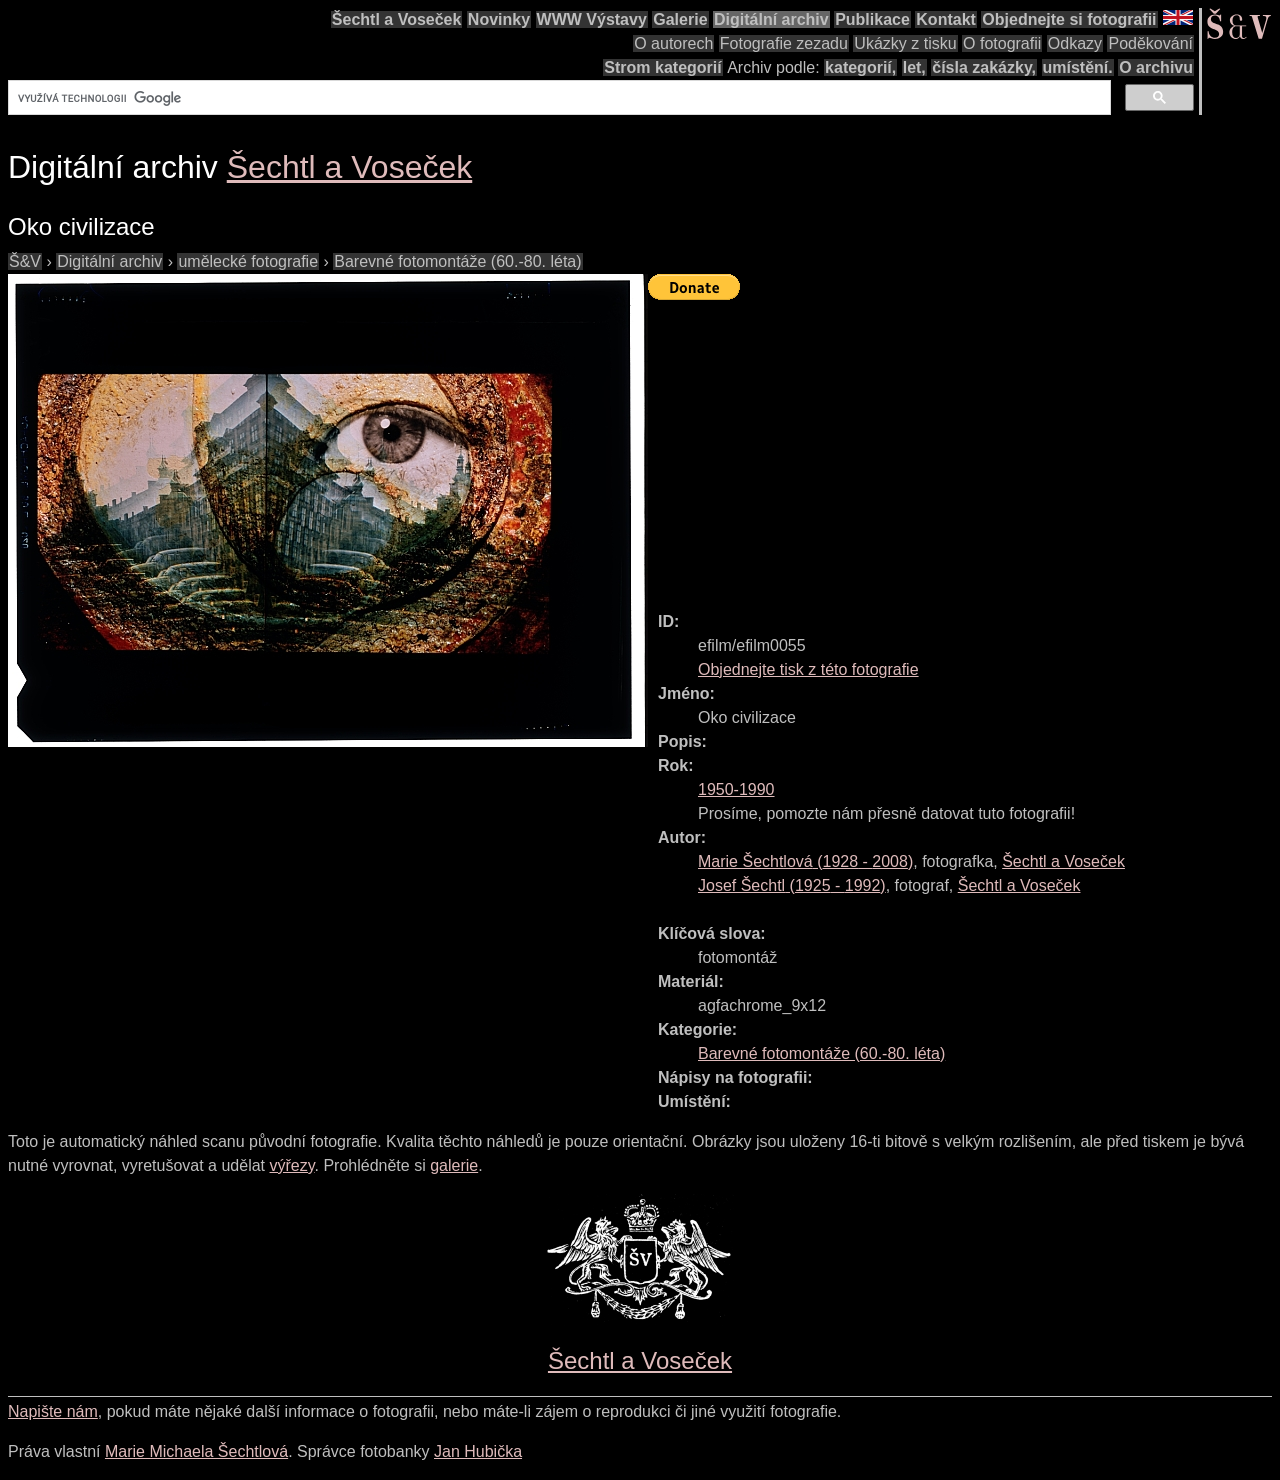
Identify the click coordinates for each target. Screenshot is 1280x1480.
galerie (454, 1165)
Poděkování (1150, 43)
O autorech (673, 43)
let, (914, 67)
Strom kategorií (662, 67)
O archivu (1156, 67)
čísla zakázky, (984, 67)
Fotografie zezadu (784, 43)
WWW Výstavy (592, 19)
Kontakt (946, 19)
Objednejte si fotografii (1069, 19)
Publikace (872, 19)
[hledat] (557, 98)
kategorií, (860, 67)
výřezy (291, 1165)
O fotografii (1002, 43)
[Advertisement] (964, 447)
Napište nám (53, 1411)
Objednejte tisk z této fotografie (808, 669)
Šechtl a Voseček (397, 19)
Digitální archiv (771, 19)
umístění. (1078, 67)
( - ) (805, 861)
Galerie (680, 19)
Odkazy (1075, 43)
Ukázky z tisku (905, 43)
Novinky (499, 19)
